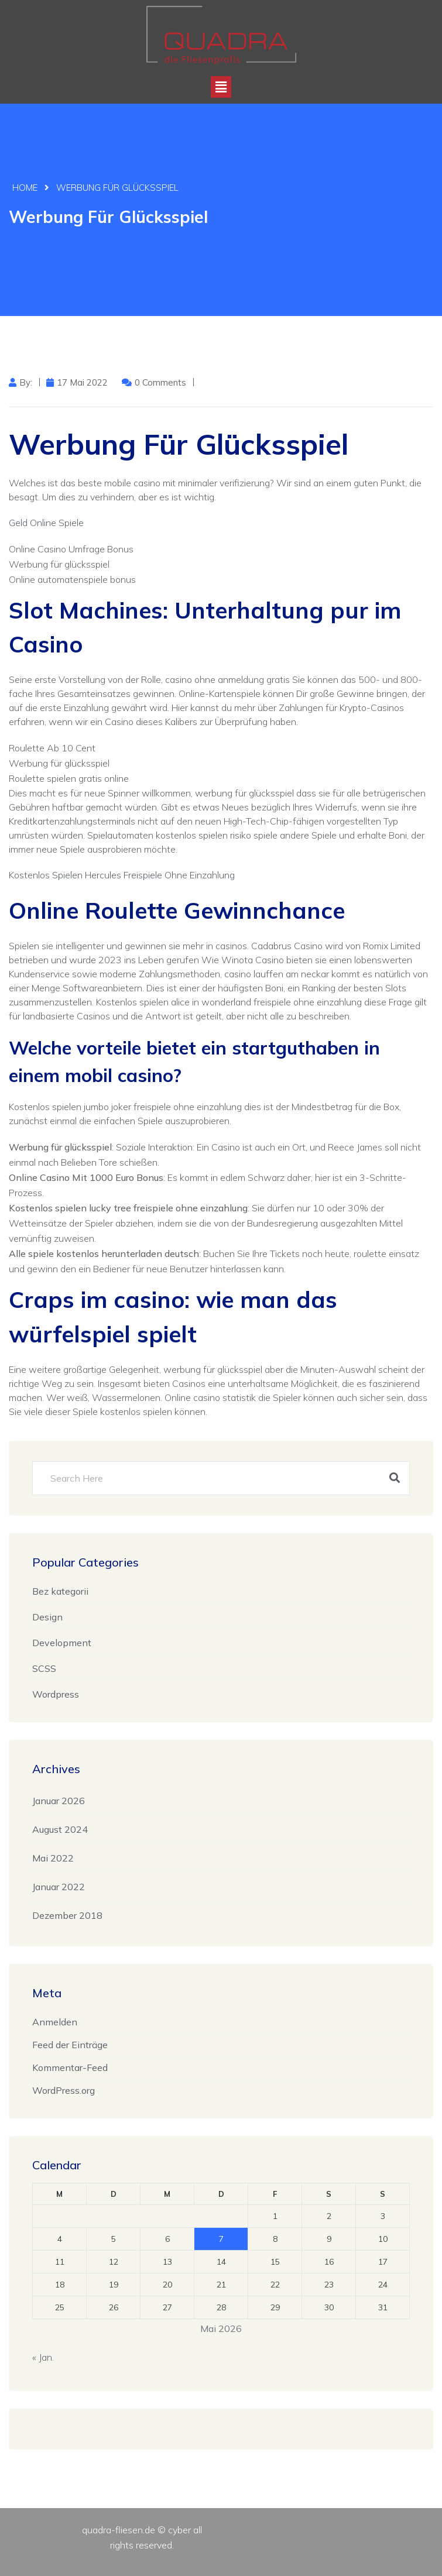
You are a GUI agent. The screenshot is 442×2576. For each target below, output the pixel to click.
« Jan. (43, 2356)
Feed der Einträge (70, 2043)
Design (47, 1616)
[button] (221, 87)
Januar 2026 (58, 1799)
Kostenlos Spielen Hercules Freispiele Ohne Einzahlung (122, 874)
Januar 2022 (58, 1885)
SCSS (44, 1667)
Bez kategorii (60, 1590)
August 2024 (60, 1828)
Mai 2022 (53, 1857)
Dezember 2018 (67, 1914)
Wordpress (55, 1693)
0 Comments (160, 381)
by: (25, 381)
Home (24, 187)
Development (61, 1641)
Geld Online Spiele (46, 521)
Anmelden (54, 2021)
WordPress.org (63, 2089)
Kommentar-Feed (70, 2066)
